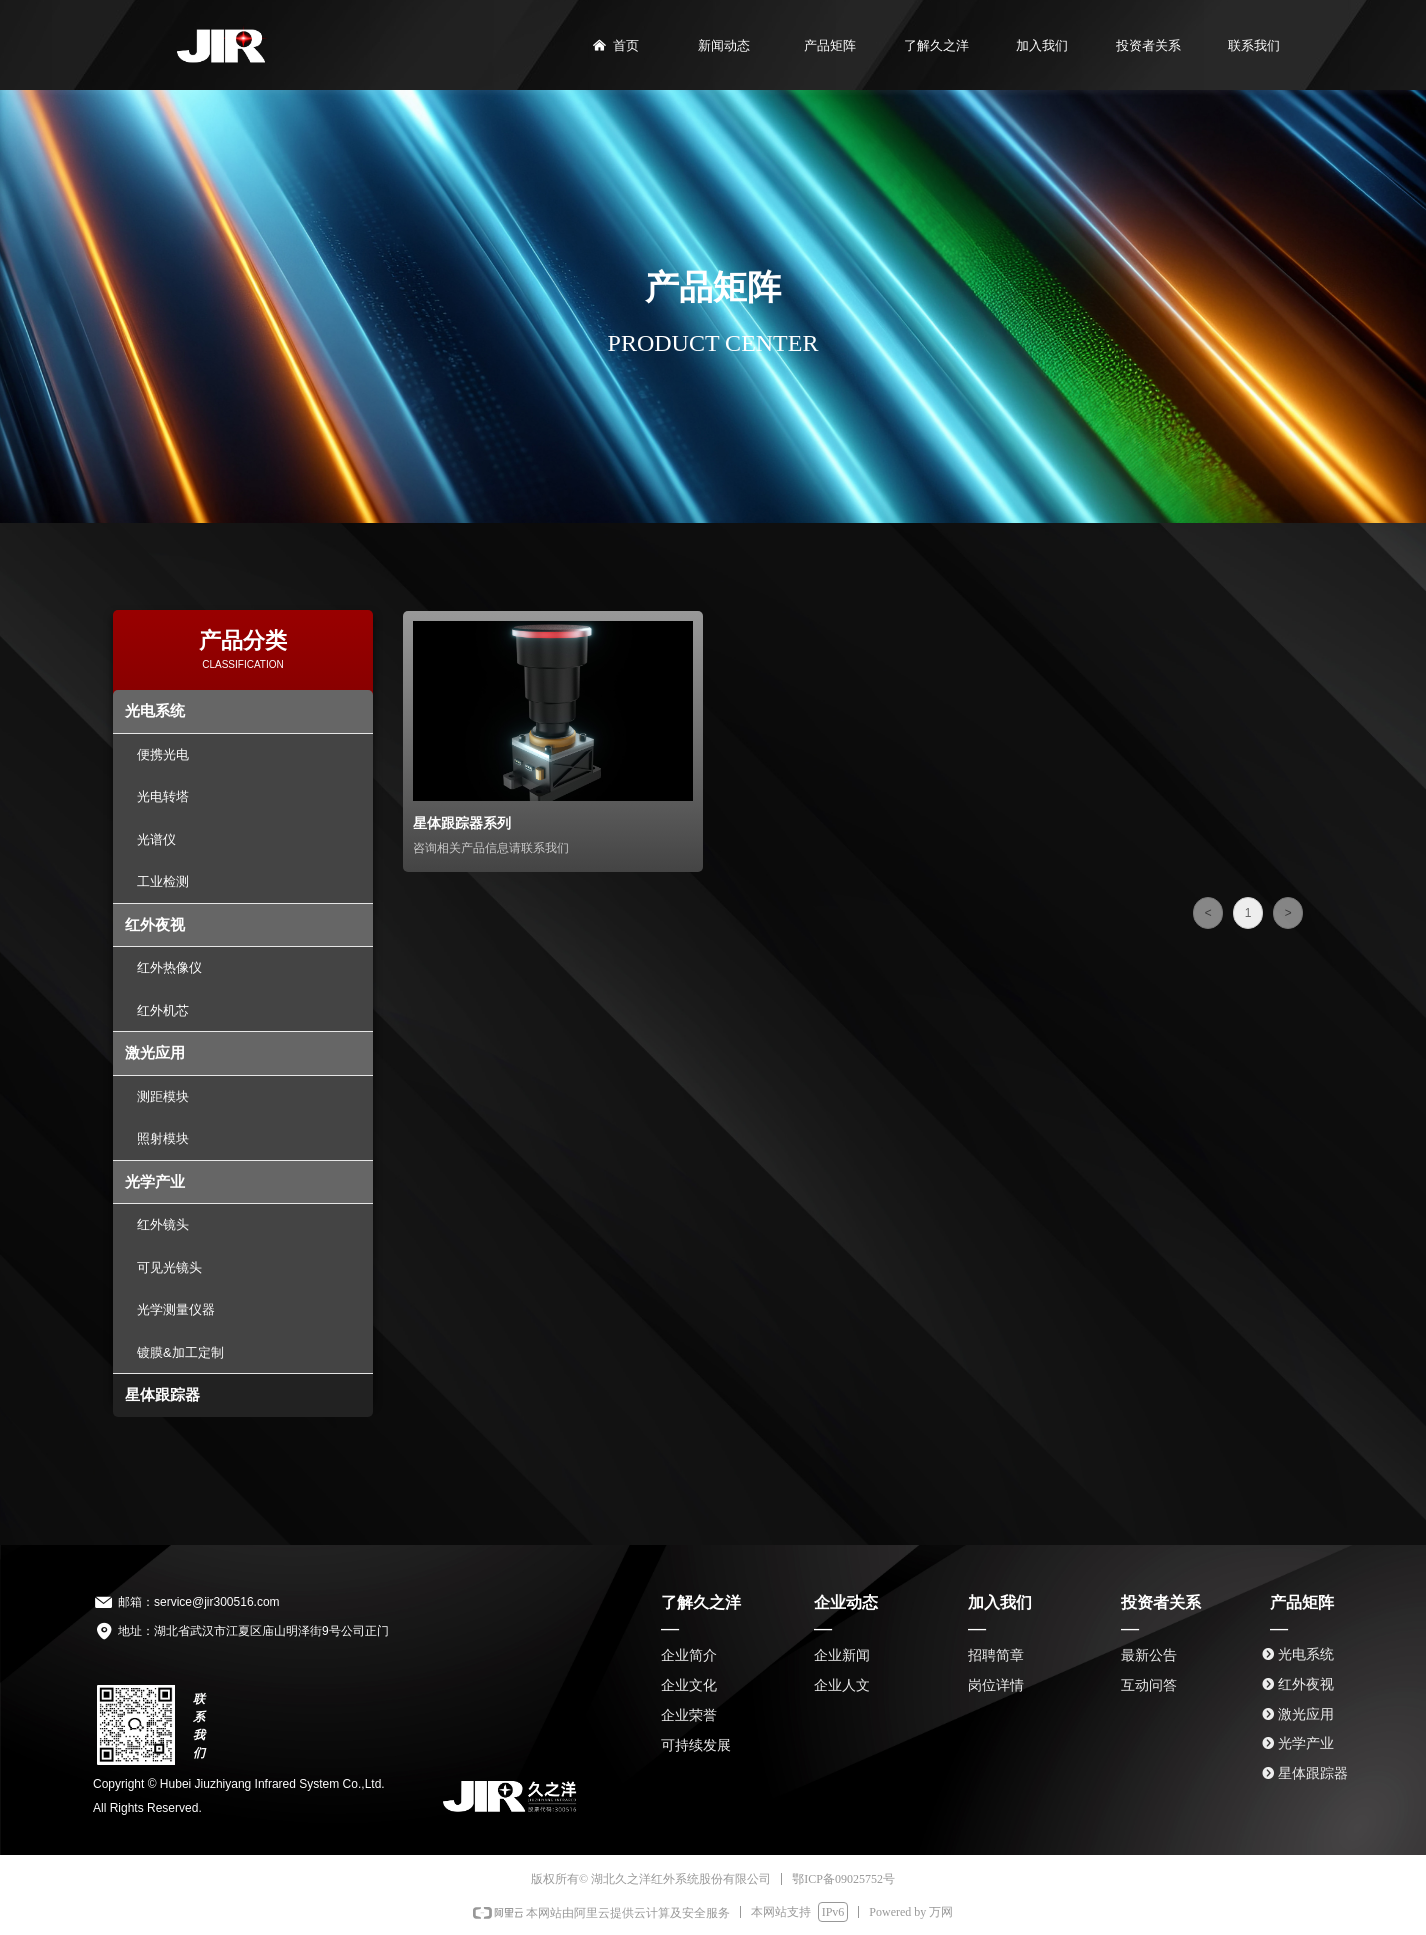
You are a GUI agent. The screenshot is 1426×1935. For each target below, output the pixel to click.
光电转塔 (163, 796)
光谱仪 (156, 839)
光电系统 (155, 710)
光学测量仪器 (176, 1309)
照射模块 (163, 1138)
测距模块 (163, 1096)
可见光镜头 (169, 1267)
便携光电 (163, 754)
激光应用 (155, 1052)
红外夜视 (155, 924)
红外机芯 (163, 1010)
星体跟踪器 (162, 1394)
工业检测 (163, 881)
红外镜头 (163, 1224)
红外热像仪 (169, 967)
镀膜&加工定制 (180, 1352)
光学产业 (155, 1181)
